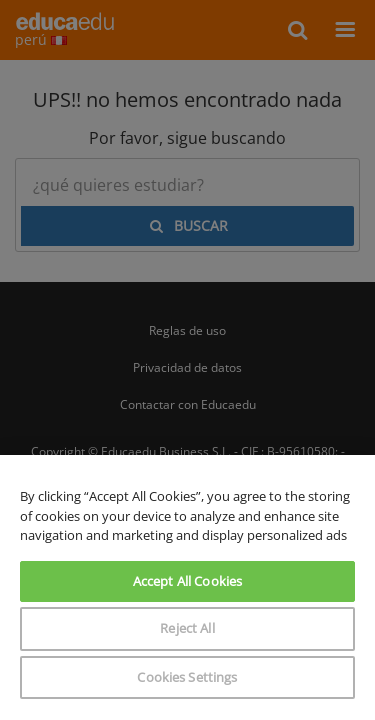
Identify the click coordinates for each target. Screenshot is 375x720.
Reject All (187, 628)
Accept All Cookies (187, 581)
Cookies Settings (187, 677)
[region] (187, 587)
